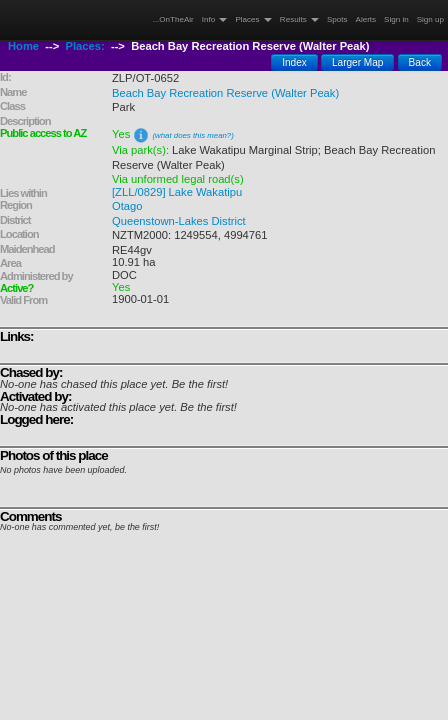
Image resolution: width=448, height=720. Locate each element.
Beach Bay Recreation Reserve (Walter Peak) (225, 93)
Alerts (366, 19)
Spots (337, 19)
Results (299, 19)
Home (23, 46)
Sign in (396, 19)
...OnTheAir (173, 19)
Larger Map (358, 62)
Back (420, 62)
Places (253, 19)
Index (294, 62)
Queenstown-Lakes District (179, 221)
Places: (85, 46)
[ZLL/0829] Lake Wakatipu (177, 192)
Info (215, 19)
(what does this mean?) (192, 135)
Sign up (430, 19)
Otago (127, 206)
